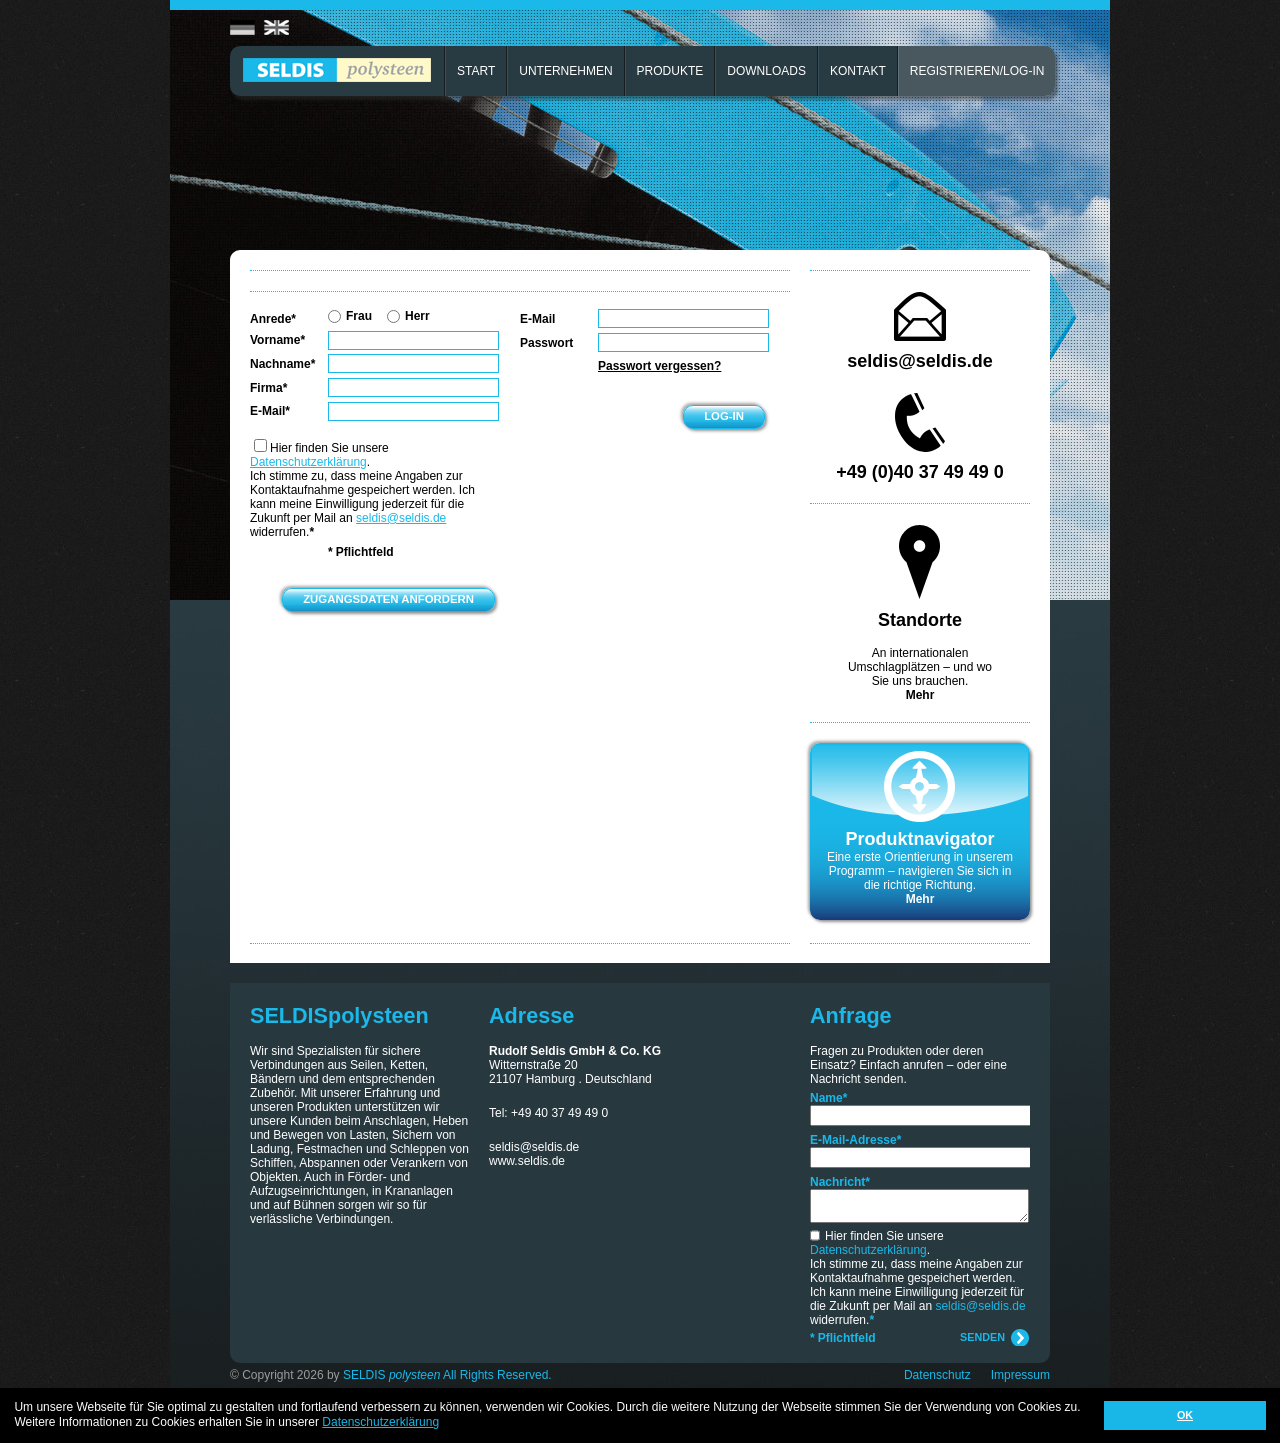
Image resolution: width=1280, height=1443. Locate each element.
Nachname (282, 364)
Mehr (920, 695)
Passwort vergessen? (659, 366)
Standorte (920, 620)
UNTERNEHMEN (565, 71)
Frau (350, 316)
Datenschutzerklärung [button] (380, 1422)
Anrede (273, 319)
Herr (408, 316)
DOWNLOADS (766, 71)
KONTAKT (858, 71)
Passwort (546, 343)
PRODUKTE (670, 71)
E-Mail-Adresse (855, 1140)
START (476, 71)
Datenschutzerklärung (308, 462)
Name (828, 1098)
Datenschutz (937, 1375)
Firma (268, 388)
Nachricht (840, 1182)
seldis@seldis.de (401, 518)
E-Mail (270, 411)
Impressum (1020, 1375)
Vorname (277, 340)
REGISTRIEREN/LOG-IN (977, 71)
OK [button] (1185, 1415)
